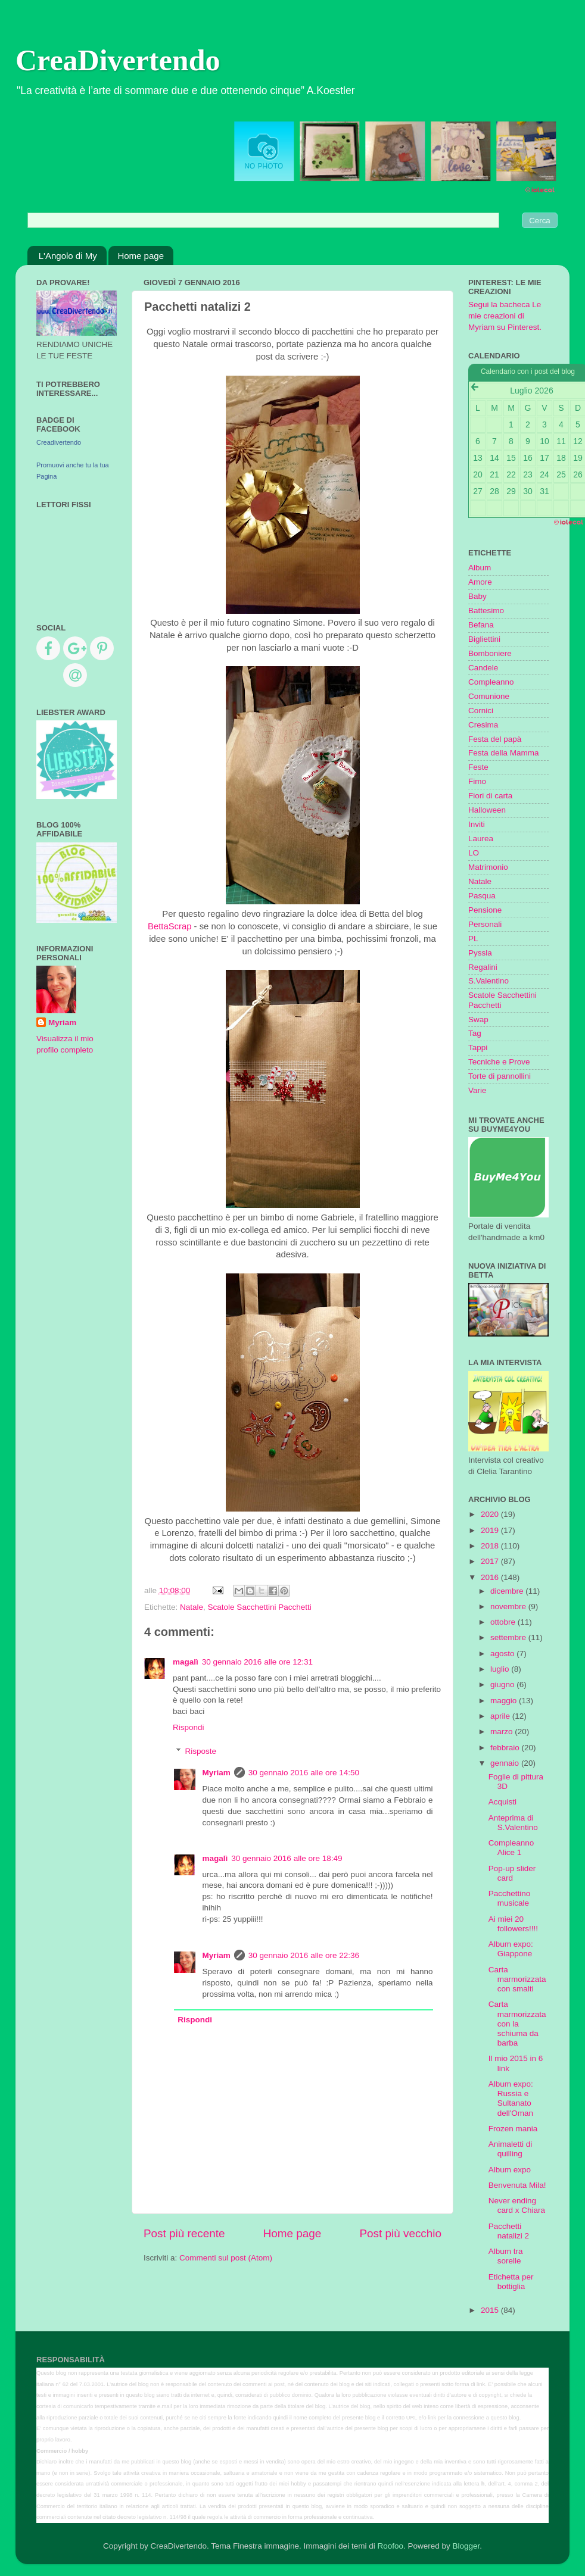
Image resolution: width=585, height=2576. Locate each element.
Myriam (217, 1772)
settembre (509, 1637)
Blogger (466, 2545)
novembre (509, 1606)
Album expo (509, 2169)
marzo (502, 1731)
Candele (483, 667)
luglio (500, 1669)
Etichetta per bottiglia (511, 2281)
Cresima (483, 724)
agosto (503, 1653)
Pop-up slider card (512, 1873)
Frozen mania (513, 2128)
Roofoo (390, 2545)
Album (479, 567)
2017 (491, 1561)
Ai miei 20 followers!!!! (513, 1924)
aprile (501, 1716)
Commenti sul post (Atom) (225, 2257)
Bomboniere (490, 653)
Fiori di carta (490, 795)
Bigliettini (484, 639)
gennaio (505, 1763)
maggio (504, 1700)
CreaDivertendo (117, 60)
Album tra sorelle (505, 2256)
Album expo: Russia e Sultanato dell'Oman (510, 2098)
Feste (478, 767)
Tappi (477, 1047)
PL (473, 938)
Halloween (487, 809)
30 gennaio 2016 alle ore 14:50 (303, 1772)
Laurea (480, 838)
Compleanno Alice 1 (511, 1847)
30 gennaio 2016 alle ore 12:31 (257, 1661)
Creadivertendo (58, 442)
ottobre (504, 1622)
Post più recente (184, 2233)
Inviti (476, 824)
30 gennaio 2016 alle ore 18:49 (286, 1858)
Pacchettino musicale (509, 1898)
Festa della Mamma (503, 752)
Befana (481, 624)
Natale (191, 1607)
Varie (477, 1090)
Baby (477, 596)
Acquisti (502, 1801)
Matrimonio (488, 867)
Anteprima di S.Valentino (513, 1822)
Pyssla (480, 952)
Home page (140, 256)
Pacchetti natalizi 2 (508, 2231)
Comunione (488, 696)
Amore (480, 581)
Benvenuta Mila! (517, 2185)
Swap (478, 1019)
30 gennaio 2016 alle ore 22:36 (303, 1955)
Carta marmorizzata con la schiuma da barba (517, 2023)
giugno (503, 1684)
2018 (491, 1545)
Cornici (480, 710)
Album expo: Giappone (510, 1949)
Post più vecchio (400, 2233)
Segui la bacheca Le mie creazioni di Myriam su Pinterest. (505, 316)
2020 (491, 1514)
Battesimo (486, 610)
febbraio (506, 1747)
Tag (474, 1033)
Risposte (201, 1751)
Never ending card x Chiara (516, 2205)
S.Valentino (488, 980)
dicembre (507, 1591)
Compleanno (491, 681)
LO (473, 852)
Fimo (477, 781)
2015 (491, 2310)
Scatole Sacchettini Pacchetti (260, 1607)
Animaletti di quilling (510, 2149)
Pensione (485, 909)
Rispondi (188, 1727)
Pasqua (482, 895)
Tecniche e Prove (499, 1061)
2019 (491, 1530)
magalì (185, 1661)
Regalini (482, 967)
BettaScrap (169, 926)
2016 (491, 1577)
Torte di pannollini (499, 1076)
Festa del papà (494, 739)
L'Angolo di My (68, 256)
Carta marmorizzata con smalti (517, 1979)
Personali (485, 924)
